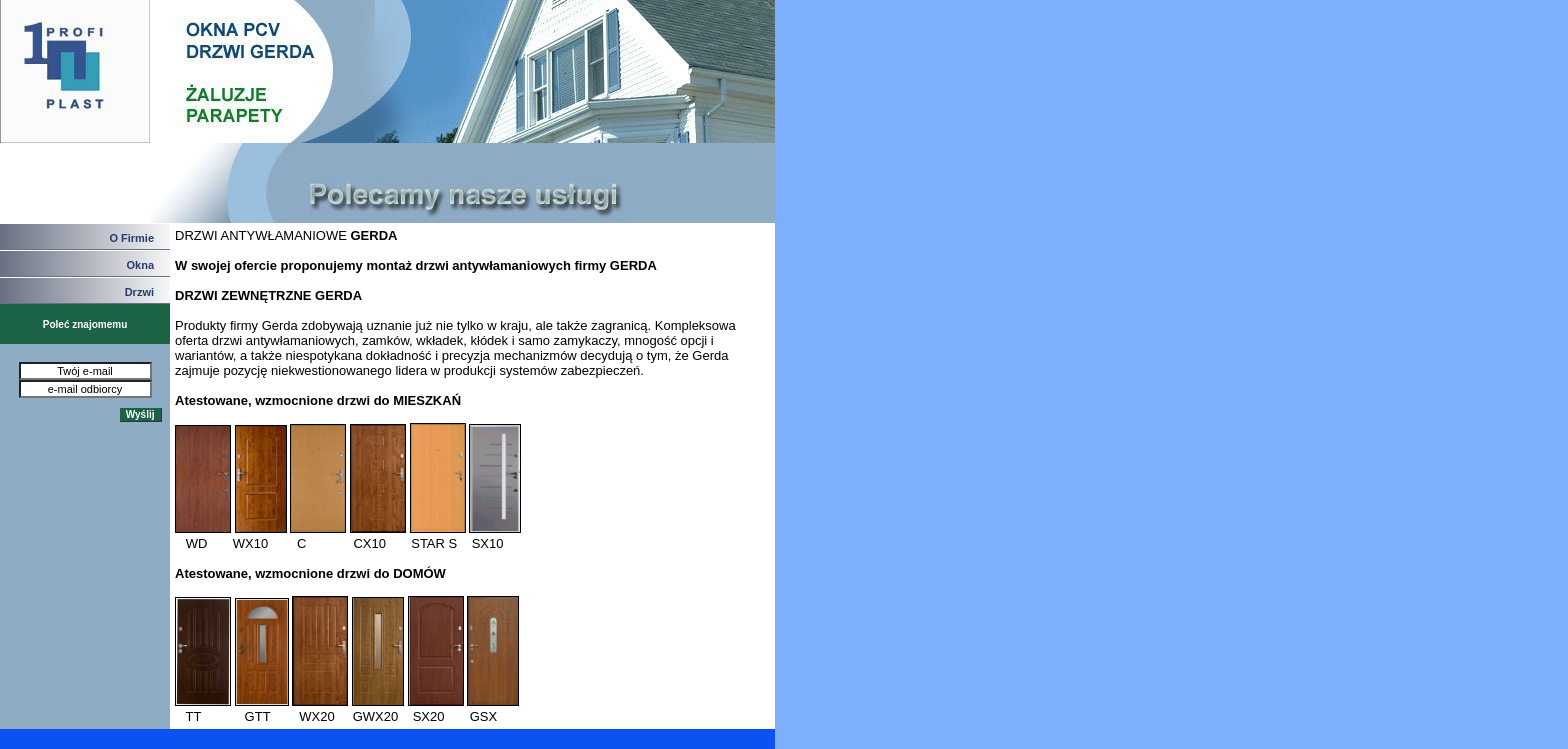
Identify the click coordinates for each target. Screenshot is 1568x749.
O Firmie (131, 238)
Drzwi (139, 292)
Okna (140, 265)
